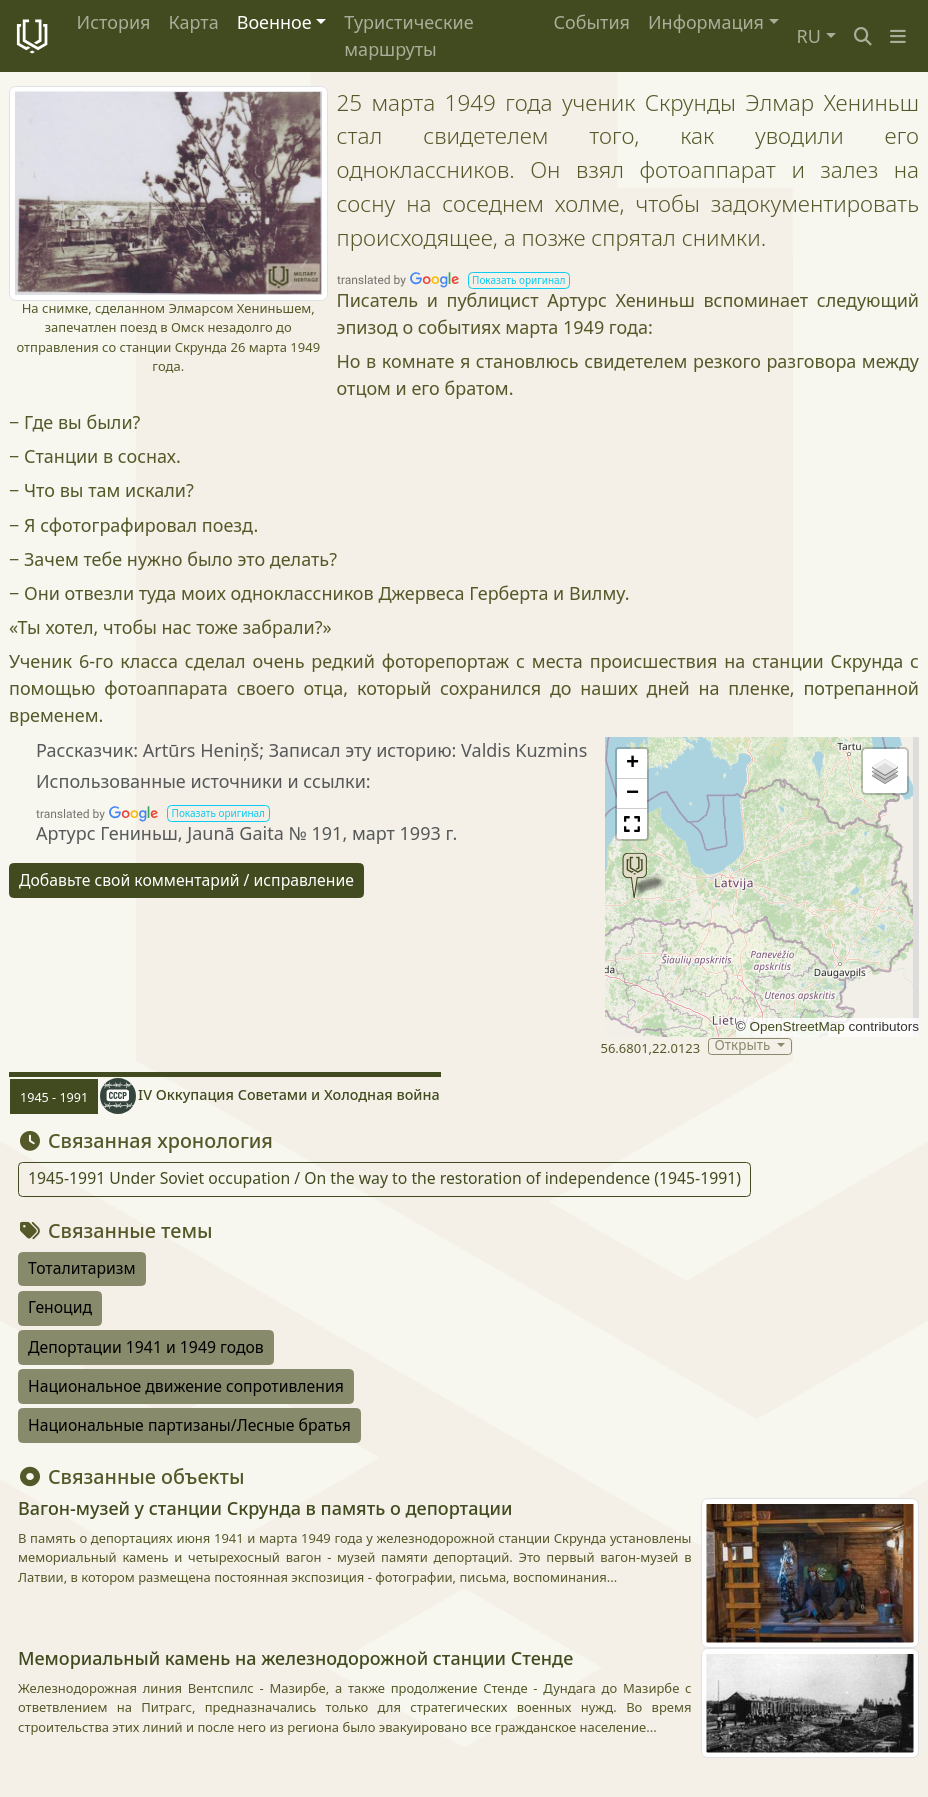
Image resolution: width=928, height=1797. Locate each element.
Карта (193, 22)
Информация (706, 22)
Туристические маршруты (408, 35)
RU (809, 36)
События (591, 22)
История (114, 22)
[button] (898, 36)
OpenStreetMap (796, 1026)
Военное (274, 22)
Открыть (743, 1046)
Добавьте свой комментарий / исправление (186, 880)
